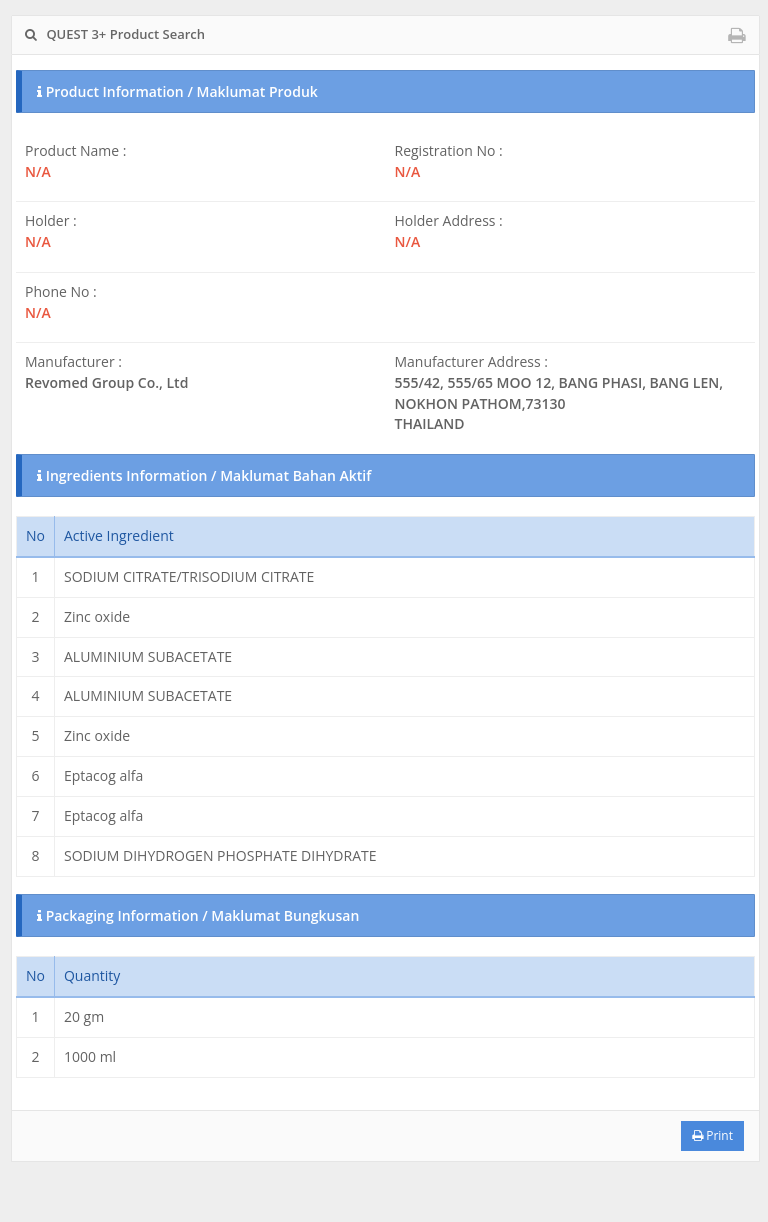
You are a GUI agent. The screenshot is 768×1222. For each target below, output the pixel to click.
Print (712, 1135)
